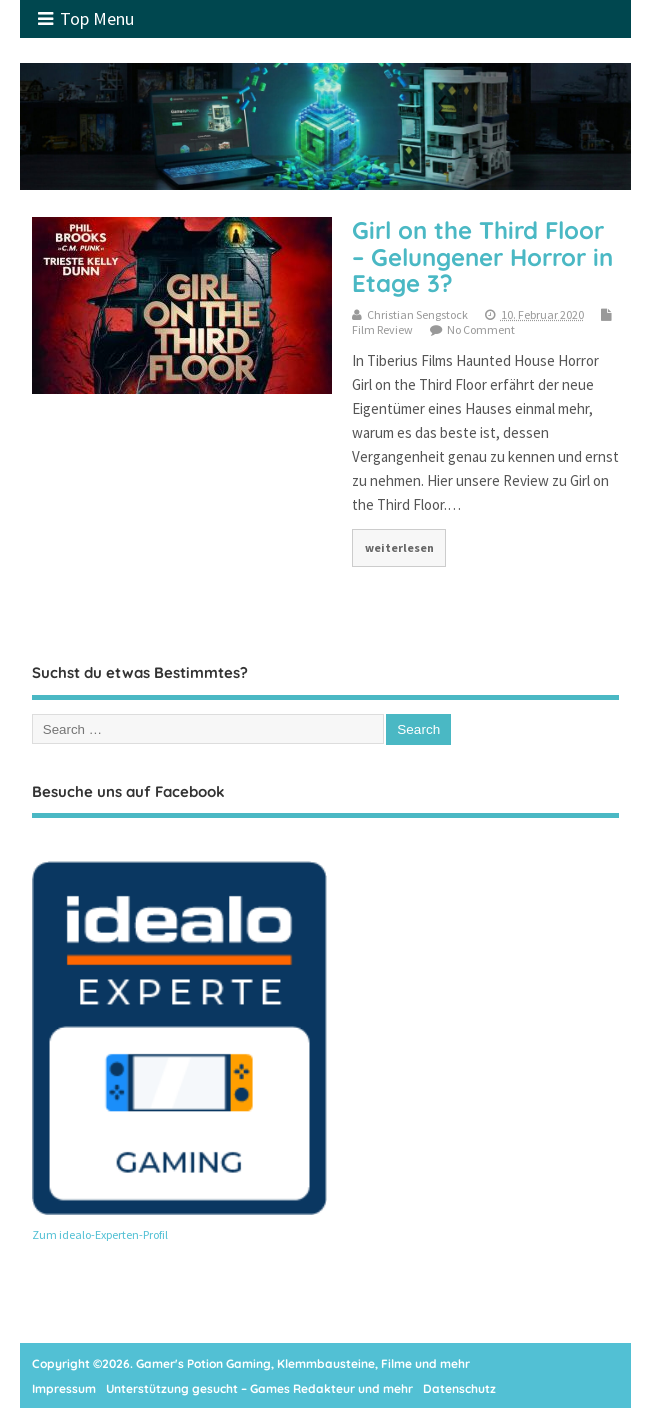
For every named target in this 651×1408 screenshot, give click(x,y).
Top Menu (86, 18)
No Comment (481, 329)
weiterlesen (399, 547)
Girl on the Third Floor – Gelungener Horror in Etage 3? (482, 256)
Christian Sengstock (417, 314)
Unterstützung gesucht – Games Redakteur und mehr (259, 1388)
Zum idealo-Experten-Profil (100, 1234)
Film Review (382, 329)
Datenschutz (459, 1388)
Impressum (64, 1388)
